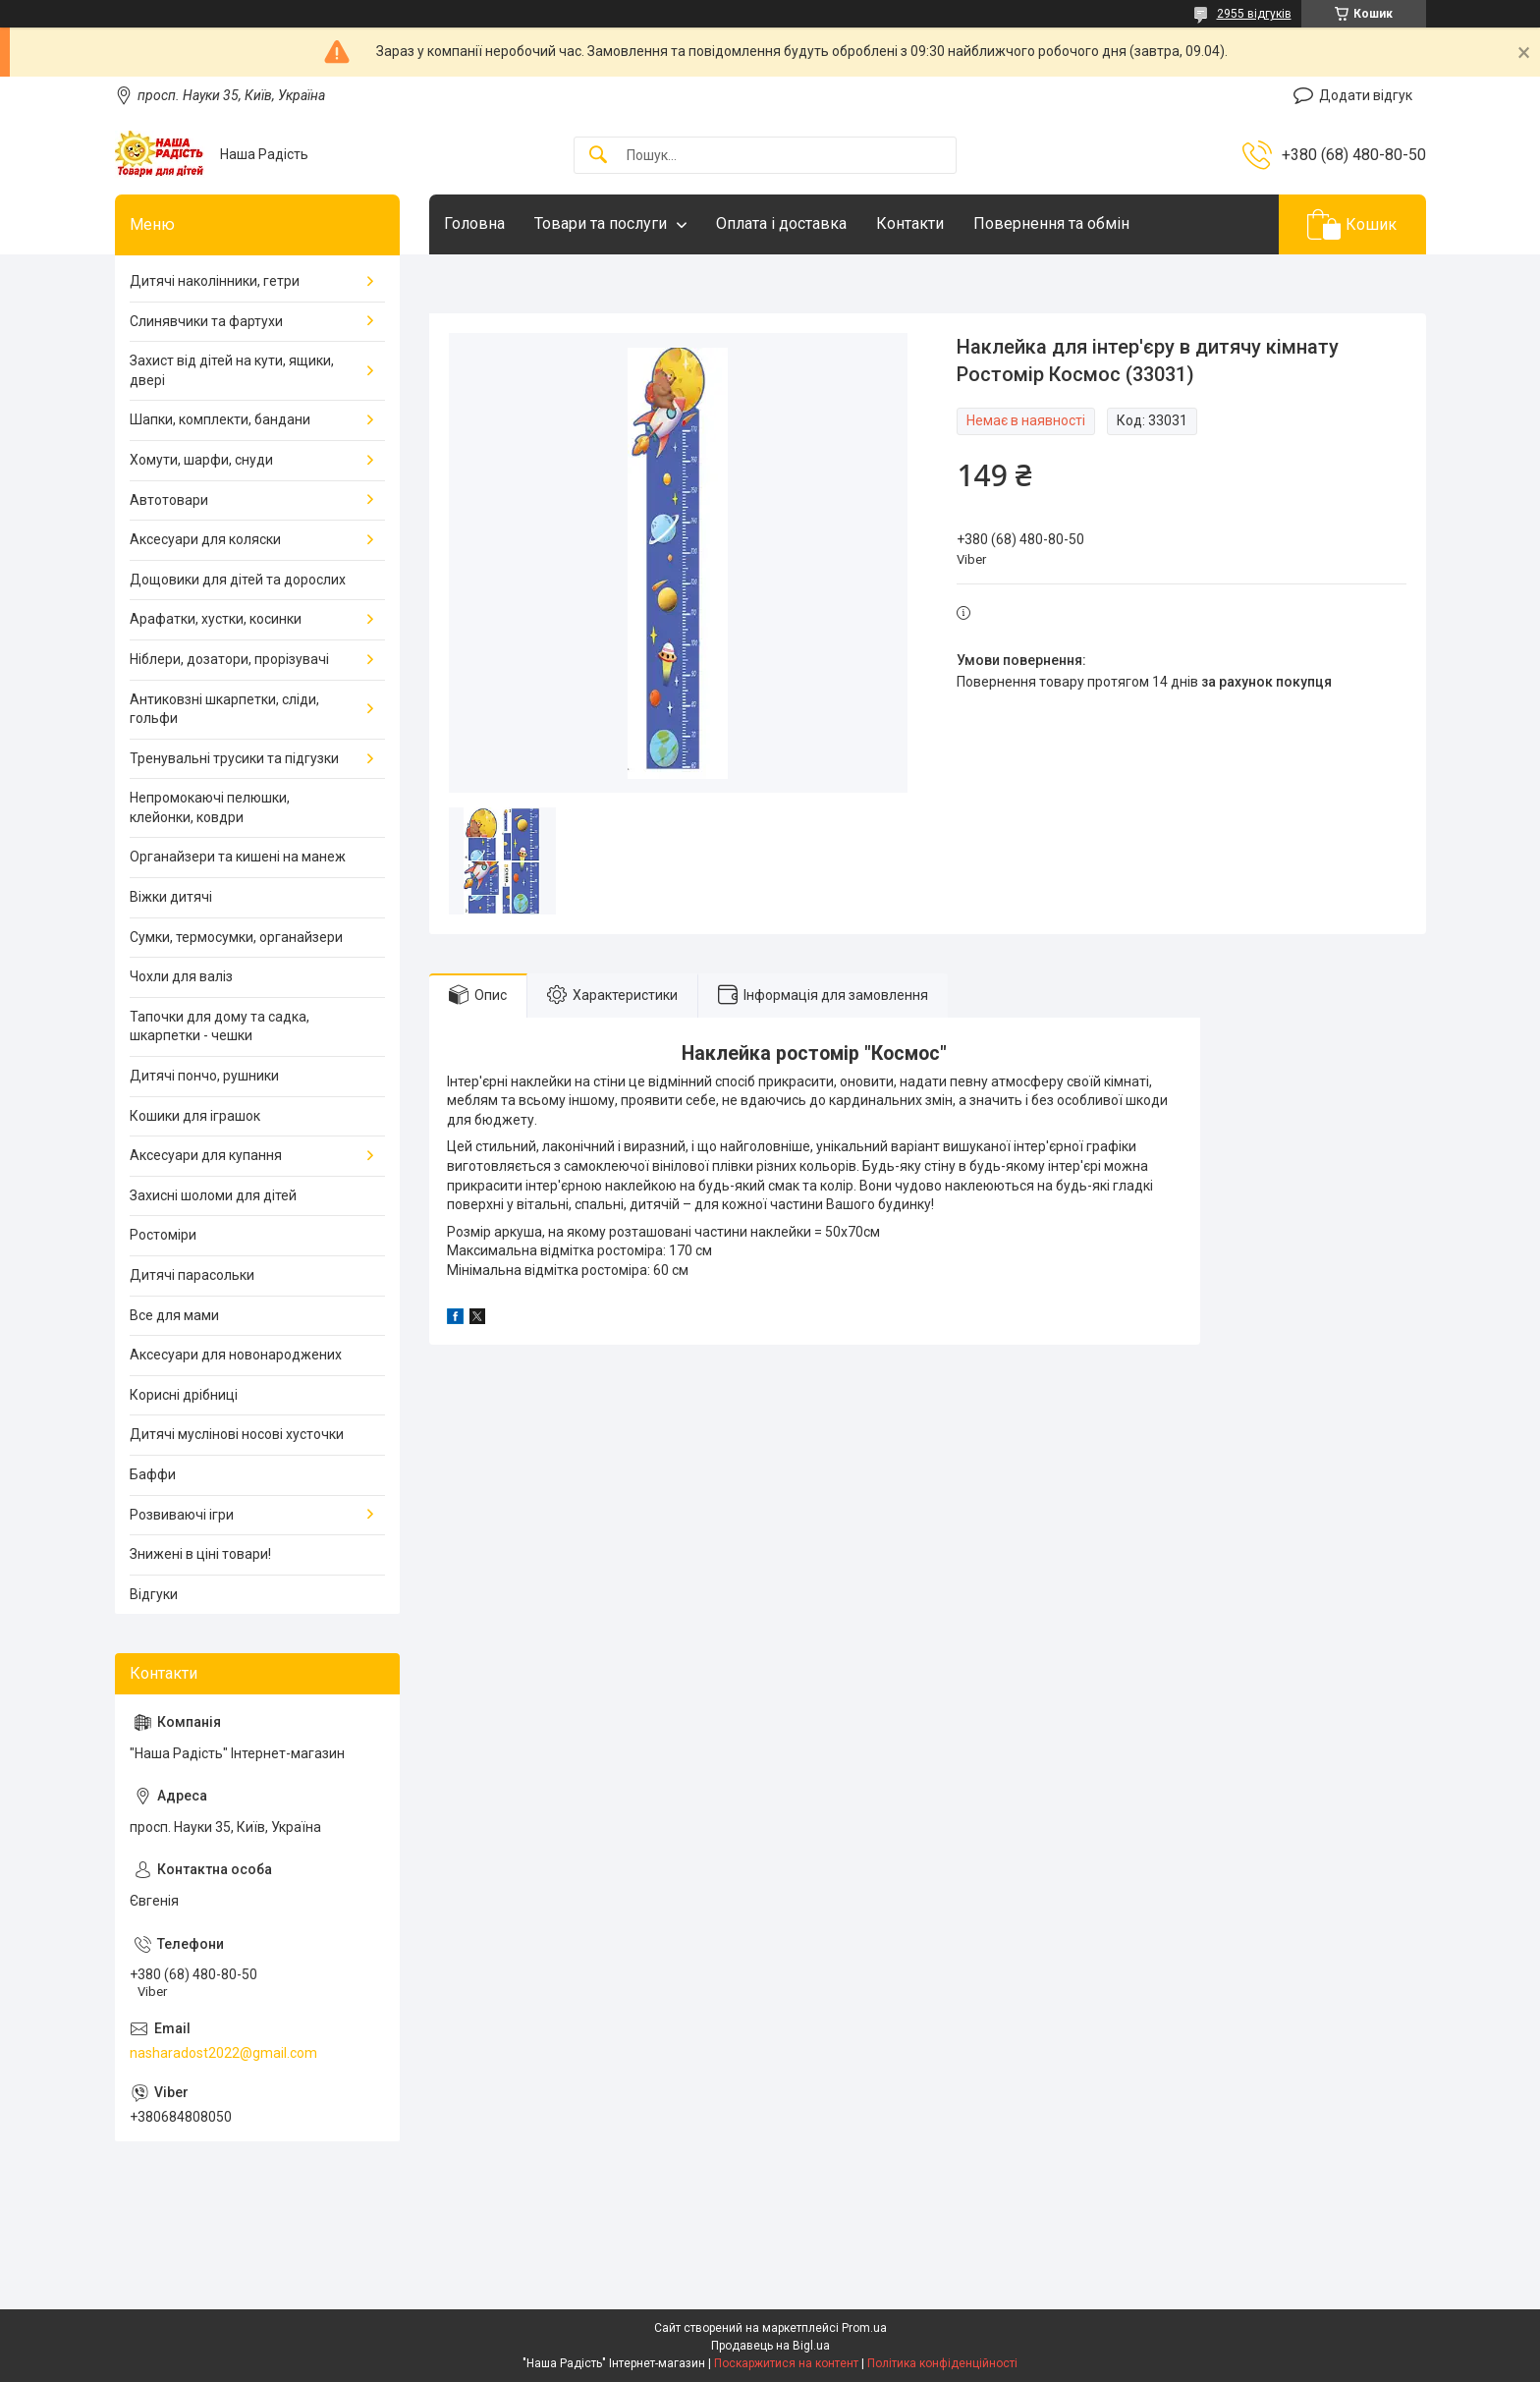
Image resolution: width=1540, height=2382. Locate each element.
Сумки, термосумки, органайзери (236, 937)
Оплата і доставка (781, 223)
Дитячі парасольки (192, 1275)
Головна (474, 223)
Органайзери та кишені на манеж (238, 856)
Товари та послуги (600, 223)
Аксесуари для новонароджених (236, 1354)
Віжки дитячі (171, 897)
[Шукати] (598, 155)
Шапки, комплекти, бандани (220, 419)
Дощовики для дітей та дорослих (238, 579)
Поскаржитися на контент (786, 2363)
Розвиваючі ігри (182, 1515)
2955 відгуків (1254, 14)
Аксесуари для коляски (205, 539)
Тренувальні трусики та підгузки (234, 758)
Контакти (910, 223)
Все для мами (174, 1315)
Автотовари (169, 500)
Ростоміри (163, 1235)
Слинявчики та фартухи (206, 321)
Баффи (153, 1474)
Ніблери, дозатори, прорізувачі (229, 659)
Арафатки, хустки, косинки (216, 619)
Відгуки (154, 1594)
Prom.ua (864, 2328)
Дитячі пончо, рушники (204, 1075)
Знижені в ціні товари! (200, 1554)
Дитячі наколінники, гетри (215, 281)
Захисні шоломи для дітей (213, 1195)
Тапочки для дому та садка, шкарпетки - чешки (219, 1026)
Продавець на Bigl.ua (770, 2346)
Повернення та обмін (1051, 223)
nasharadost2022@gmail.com (223, 2053)
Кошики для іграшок (195, 1116)
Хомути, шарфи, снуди (201, 460)
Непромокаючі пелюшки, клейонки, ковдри (210, 807)
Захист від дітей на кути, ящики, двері (232, 370)
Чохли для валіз (181, 976)
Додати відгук (1365, 95)
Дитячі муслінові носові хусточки (237, 1434)
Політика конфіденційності (942, 2363)
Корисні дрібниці (184, 1395)
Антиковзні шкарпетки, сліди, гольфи (224, 709)
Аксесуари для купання (206, 1155)
